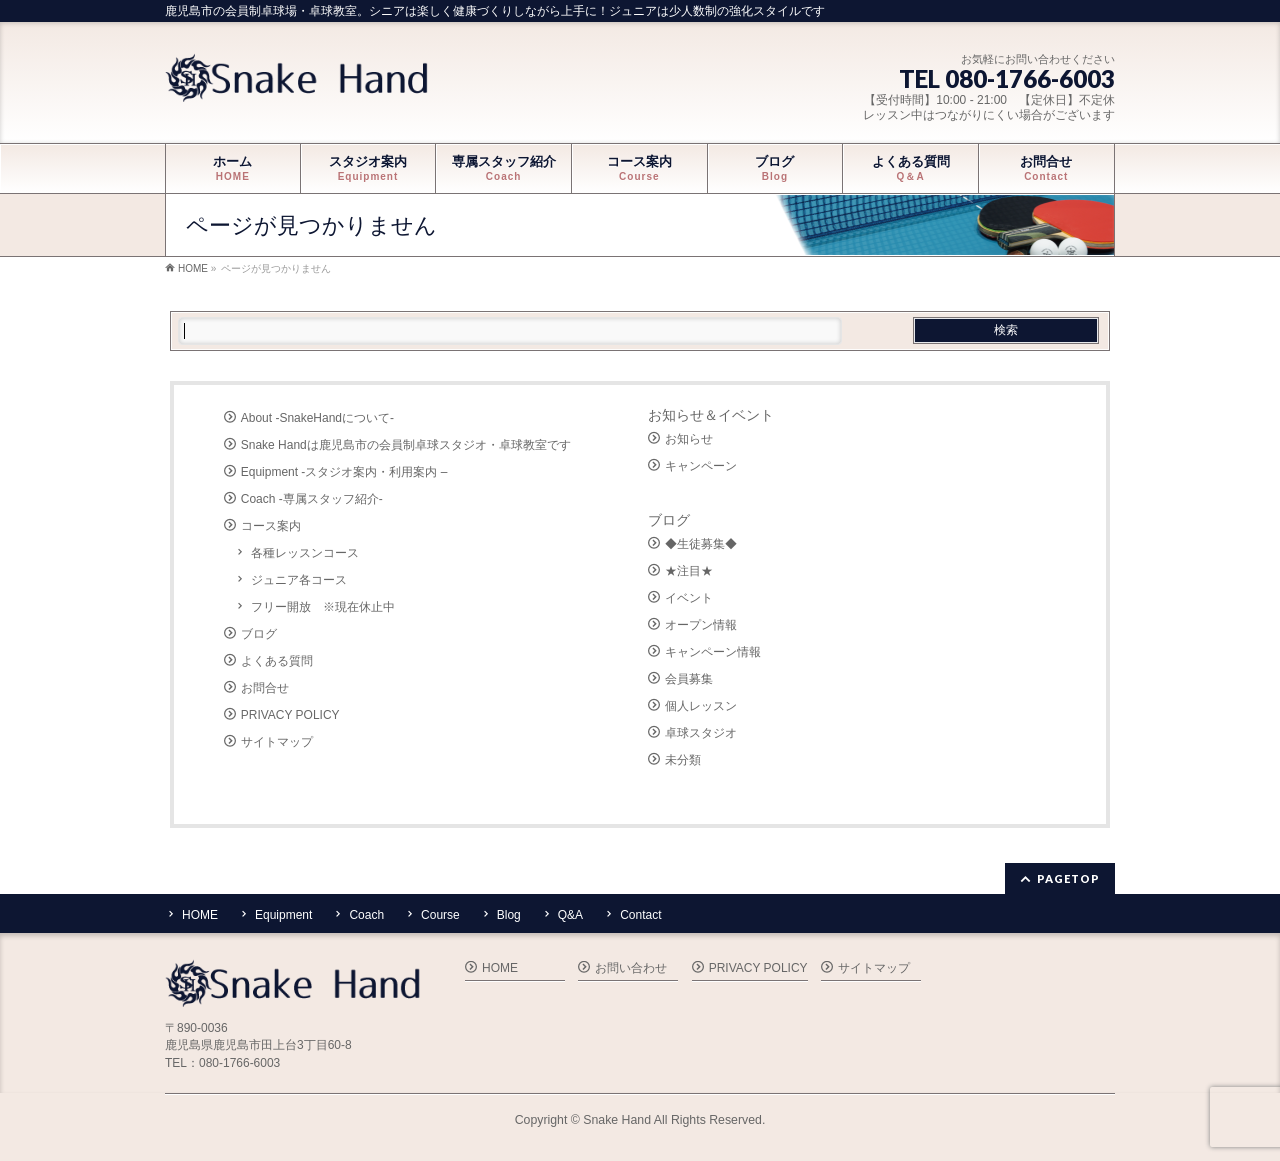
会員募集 (689, 679)
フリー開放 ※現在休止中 (323, 607)
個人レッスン (701, 706)
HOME (200, 915)
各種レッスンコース (305, 553)
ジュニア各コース (299, 580)
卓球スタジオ (701, 733)
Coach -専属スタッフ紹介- (312, 499)
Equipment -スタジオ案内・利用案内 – (344, 472)
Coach (366, 915)
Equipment (283, 915)
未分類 (683, 760)
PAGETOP (1068, 878)
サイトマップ (277, 742)
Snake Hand (617, 1120)
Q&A (570, 915)
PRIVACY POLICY (290, 715)
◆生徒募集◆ (701, 544)
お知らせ (689, 439)
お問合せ (265, 688)
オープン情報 (701, 625)
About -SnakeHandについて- (317, 418)
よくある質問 (277, 661)
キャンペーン (701, 466)
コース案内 (271, 526)
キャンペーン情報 (713, 652)
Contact (640, 915)
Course (440, 915)
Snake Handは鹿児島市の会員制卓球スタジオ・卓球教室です (406, 445)
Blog (509, 915)
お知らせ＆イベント (711, 415)
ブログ (259, 634)
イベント (689, 598)
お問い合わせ (631, 968)
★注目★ (689, 571)
